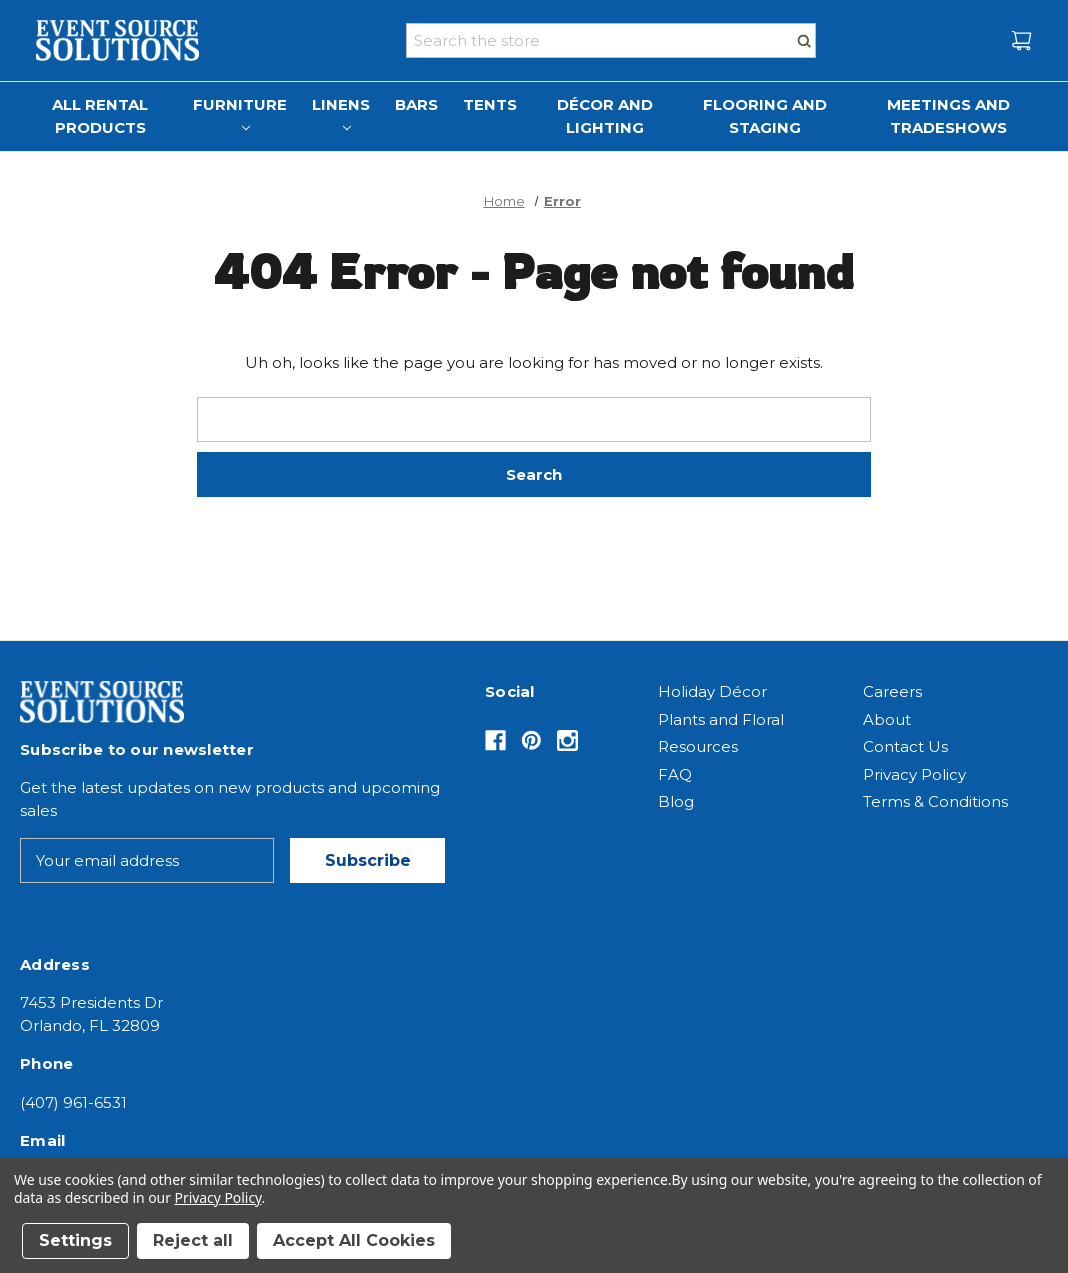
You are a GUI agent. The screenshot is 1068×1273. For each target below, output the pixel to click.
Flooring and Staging (765, 116)
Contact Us (905, 746)
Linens (341, 113)
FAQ (675, 774)
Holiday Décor (712, 691)
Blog (676, 801)
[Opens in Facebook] (495, 740)
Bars (416, 104)
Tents (490, 104)
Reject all (193, 1240)
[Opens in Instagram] (567, 740)
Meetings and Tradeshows (948, 116)
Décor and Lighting (605, 116)
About (887, 719)
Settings (75, 1240)
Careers (892, 691)
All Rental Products (100, 116)
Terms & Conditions (935, 801)
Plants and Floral (721, 719)
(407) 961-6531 (73, 1102)
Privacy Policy (914, 774)
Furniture (240, 113)
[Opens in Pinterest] (531, 740)
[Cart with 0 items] (1021, 40)
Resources (698, 746)
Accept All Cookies (354, 1240)
